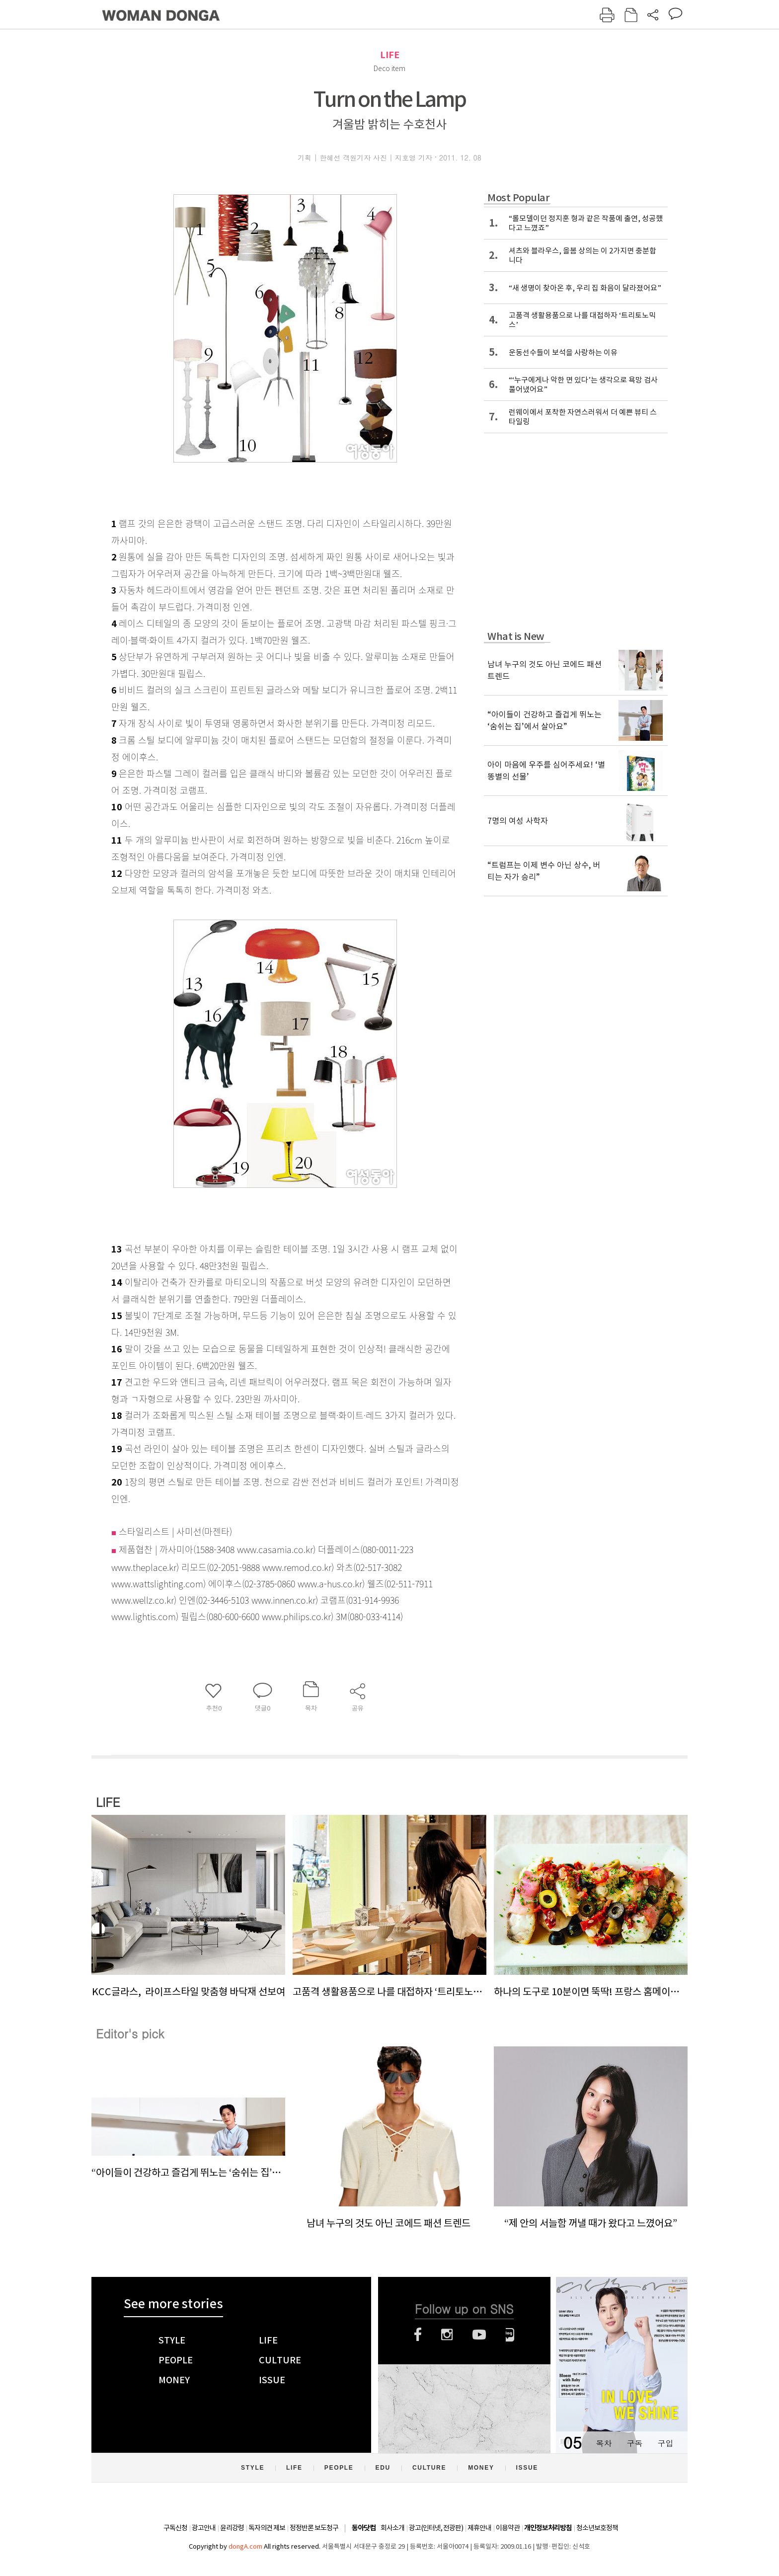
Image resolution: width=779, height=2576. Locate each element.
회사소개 (392, 2527)
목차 (604, 2443)
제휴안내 (479, 2527)
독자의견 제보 (266, 2527)
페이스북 (417, 2334)
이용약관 (508, 2527)
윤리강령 (232, 2527)
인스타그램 (447, 2334)
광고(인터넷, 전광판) (436, 2527)
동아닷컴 (364, 2528)
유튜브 (479, 2334)
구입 (665, 2443)
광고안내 (204, 2527)
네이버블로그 (510, 2334)
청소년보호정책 (597, 2527)
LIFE (389, 55)
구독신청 (175, 2527)
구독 (634, 2443)
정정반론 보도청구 (314, 2527)
